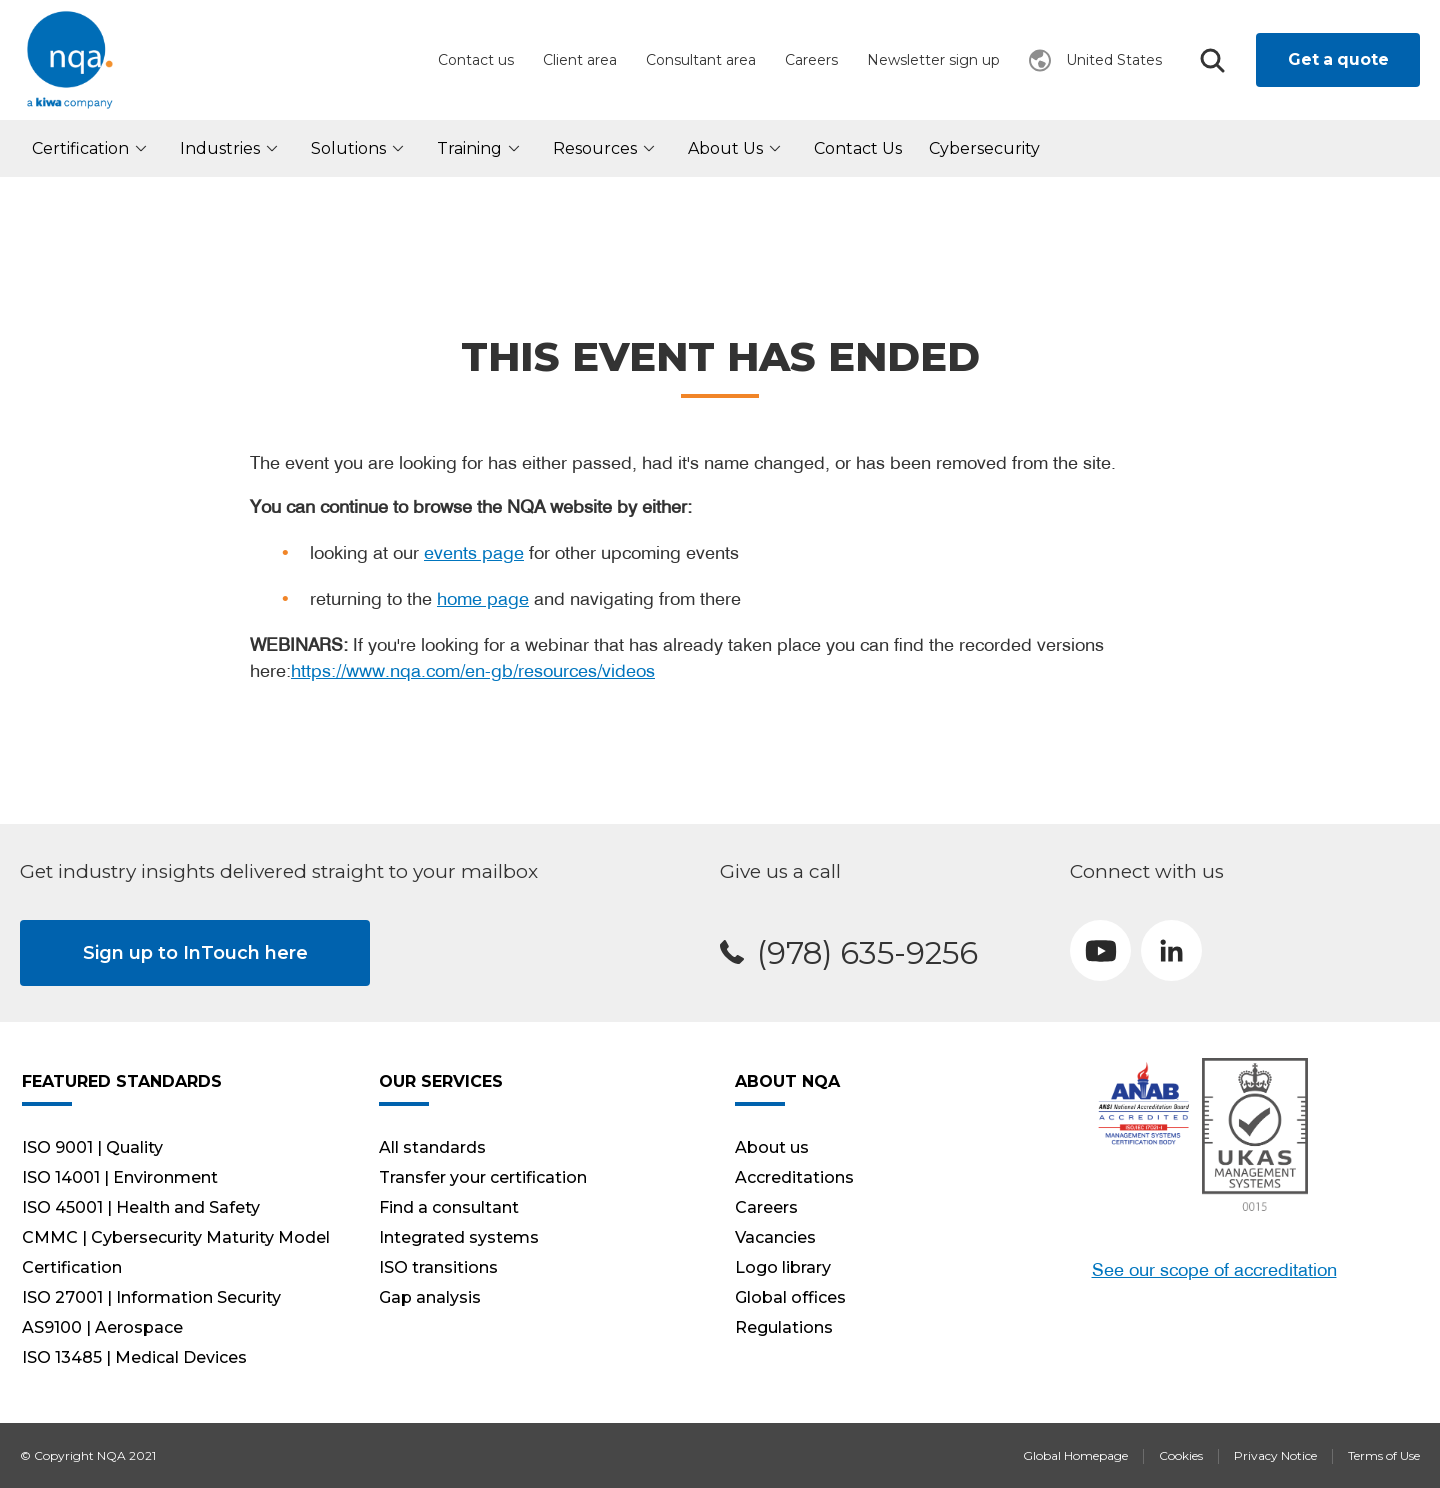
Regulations (784, 1327)
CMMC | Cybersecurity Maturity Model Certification (176, 1252)
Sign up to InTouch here (195, 953)
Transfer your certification (483, 1177)
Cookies (1181, 1455)
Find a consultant (449, 1207)
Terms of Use (1384, 1455)
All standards (432, 1147)
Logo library (783, 1267)
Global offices (790, 1297)
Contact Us (858, 148)
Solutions (360, 148)
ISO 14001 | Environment (120, 1177)
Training (481, 148)
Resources (607, 148)
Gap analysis (430, 1297)
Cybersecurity (984, 148)
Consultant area (701, 60)
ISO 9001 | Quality (92, 1147)
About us (737, 148)
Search (1212, 60)
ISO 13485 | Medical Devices (134, 1357)
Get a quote (1338, 59)
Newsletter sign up (933, 60)
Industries (232, 148)
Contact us (476, 60)
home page (483, 598)
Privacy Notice (1275, 1455)
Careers (811, 60)
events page (474, 552)
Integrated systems (459, 1237)
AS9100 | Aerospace (102, 1327)
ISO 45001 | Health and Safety (141, 1207)
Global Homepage (1075, 1455)
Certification (92, 148)
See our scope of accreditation (1214, 1269)
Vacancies (775, 1237)
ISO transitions (438, 1267)
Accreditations (794, 1177)
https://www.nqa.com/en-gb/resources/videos (473, 670)
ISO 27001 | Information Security (151, 1297)
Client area (580, 60)
